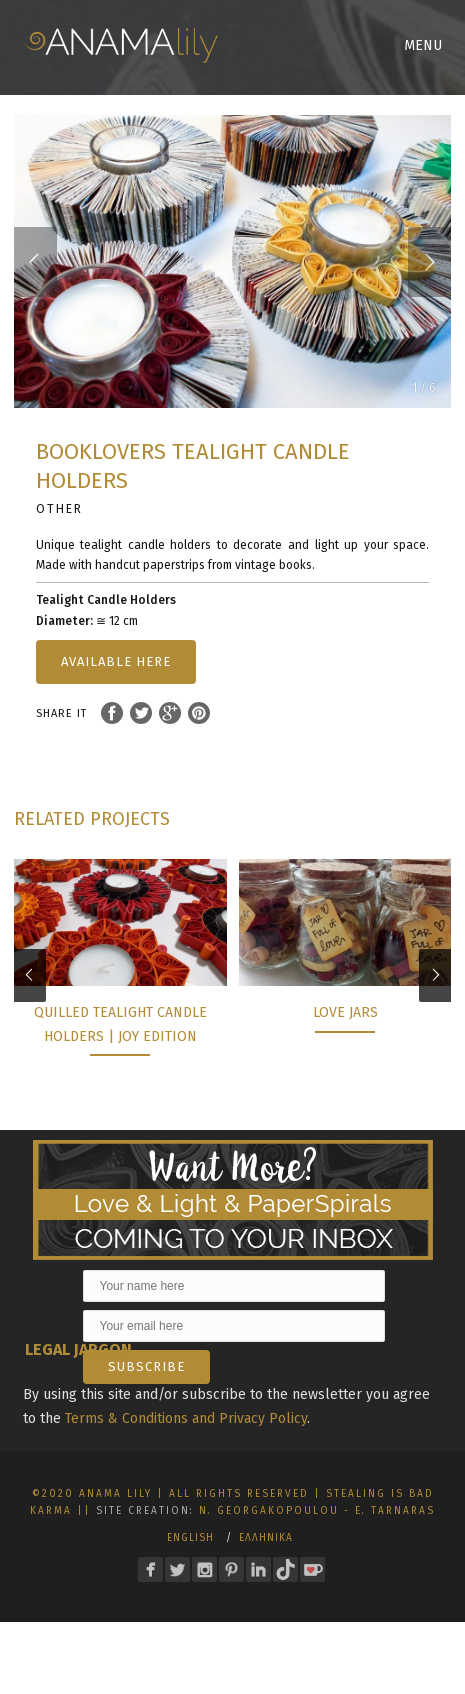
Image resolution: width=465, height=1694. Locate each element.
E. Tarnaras (395, 1511)
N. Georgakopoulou (269, 1511)
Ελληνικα (266, 1538)
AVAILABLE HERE (116, 661)
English (190, 1538)
